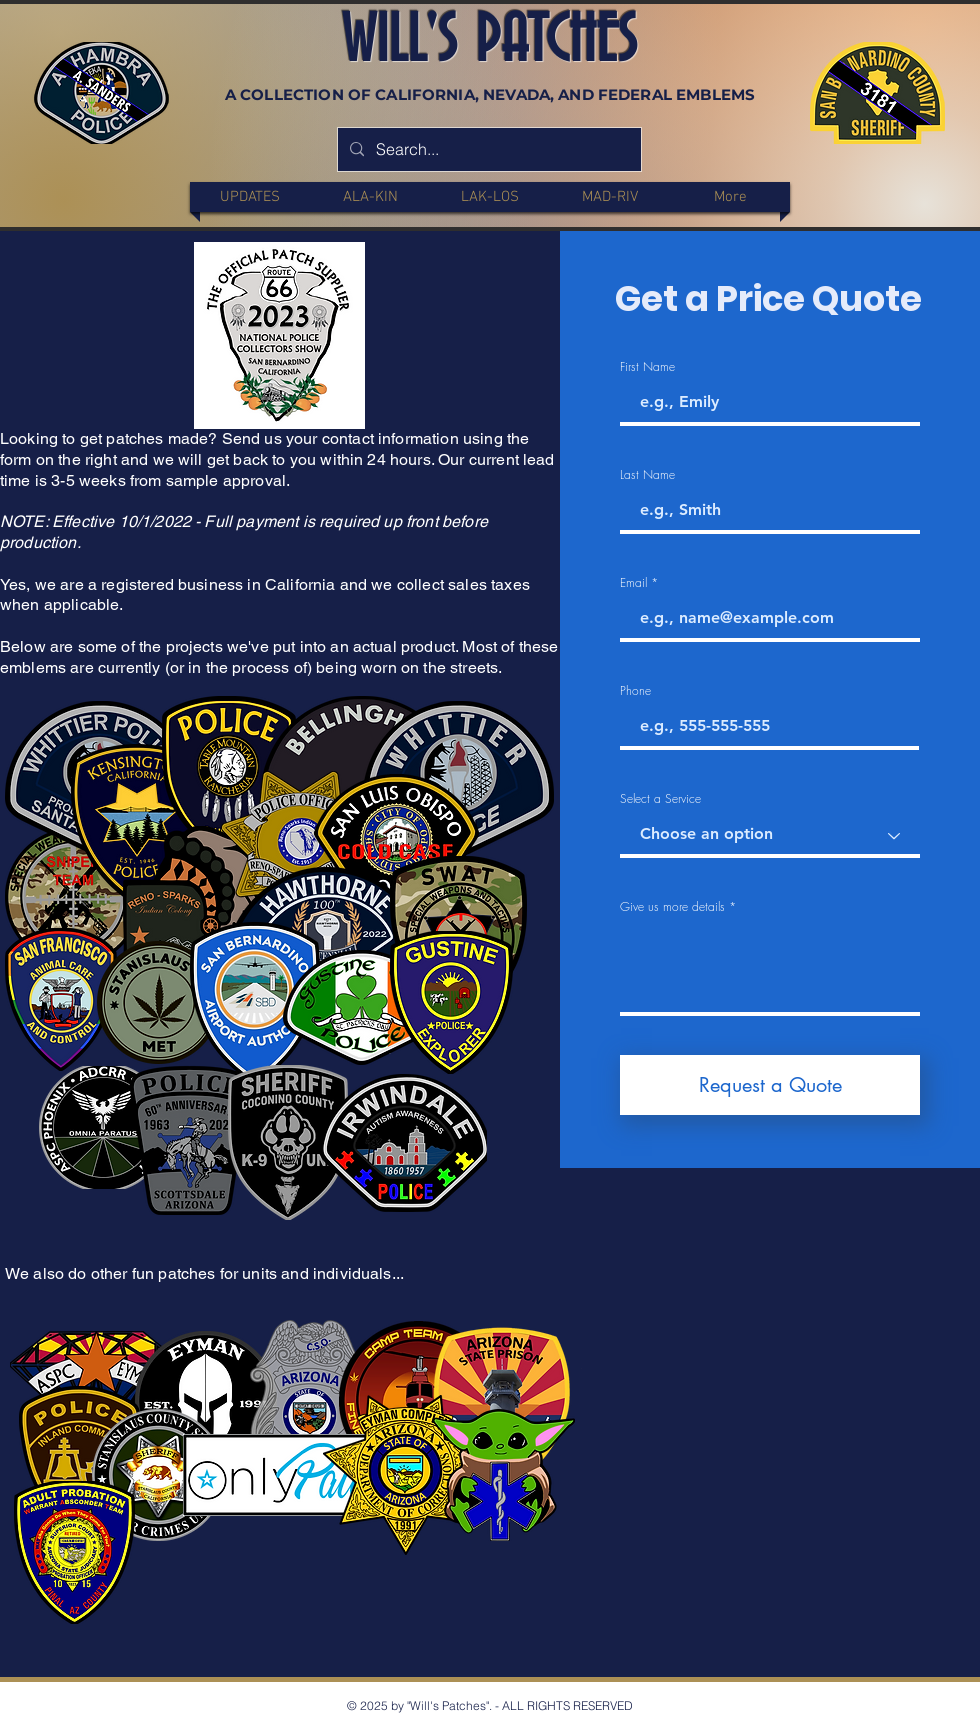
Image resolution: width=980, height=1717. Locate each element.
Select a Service (660, 799)
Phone (635, 691)
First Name (647, 367)
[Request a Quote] (770, 1085)
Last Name (647, 475)
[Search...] (487, 149)
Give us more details (672, 907)
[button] (370, 197)
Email (633, 583)
